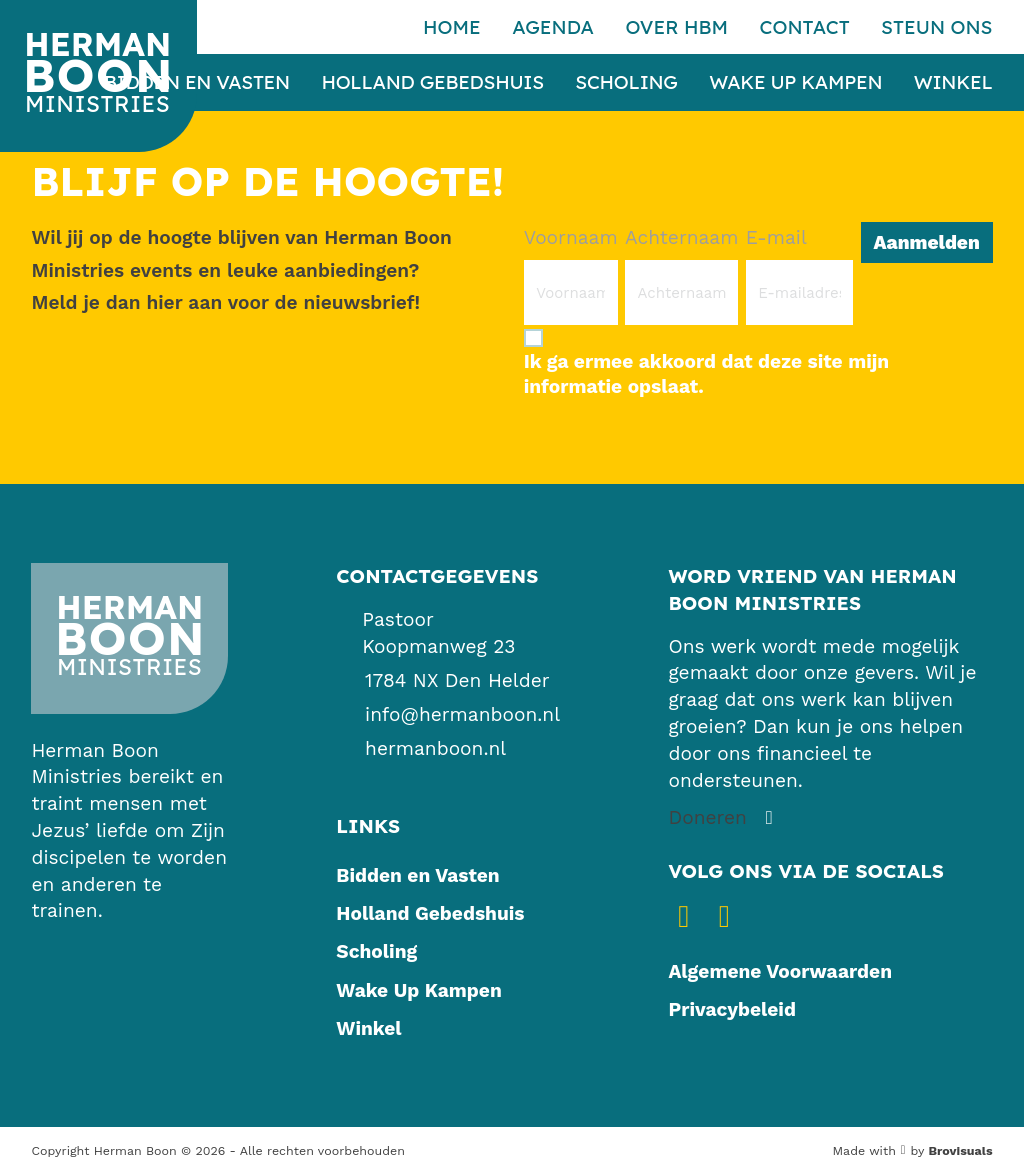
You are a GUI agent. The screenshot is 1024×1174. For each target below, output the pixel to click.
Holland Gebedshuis (432, 82)
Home (452, 27)
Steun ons (936, 27)
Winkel (953, 82)
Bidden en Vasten (197, 82)
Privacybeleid (732, 1009)
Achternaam (681, 237)
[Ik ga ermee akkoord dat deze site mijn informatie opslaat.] (758, 362)
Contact (804, 27)
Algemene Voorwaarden (780, 971)
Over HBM (676, 27)
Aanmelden (926, 242)
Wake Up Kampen (795, 82)
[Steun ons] (723, 818)
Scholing (626, 82)
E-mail (776, 237)
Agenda (553, 27)
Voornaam (571, 237)
